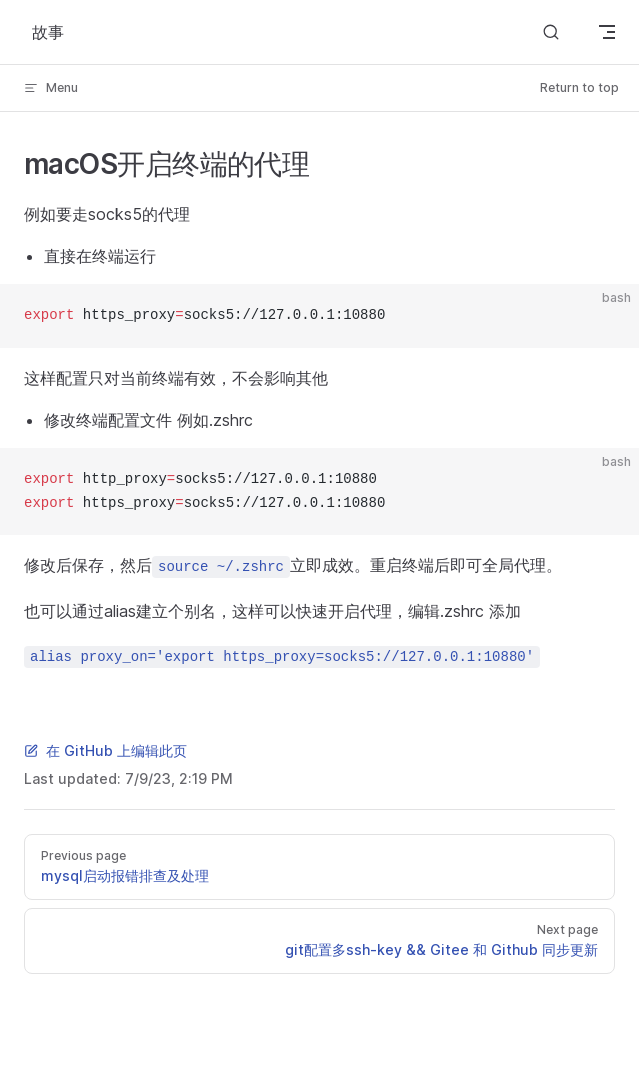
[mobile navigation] (607, 32)
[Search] (551, 32)
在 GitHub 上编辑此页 (105, 750)
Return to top (579, 87)
